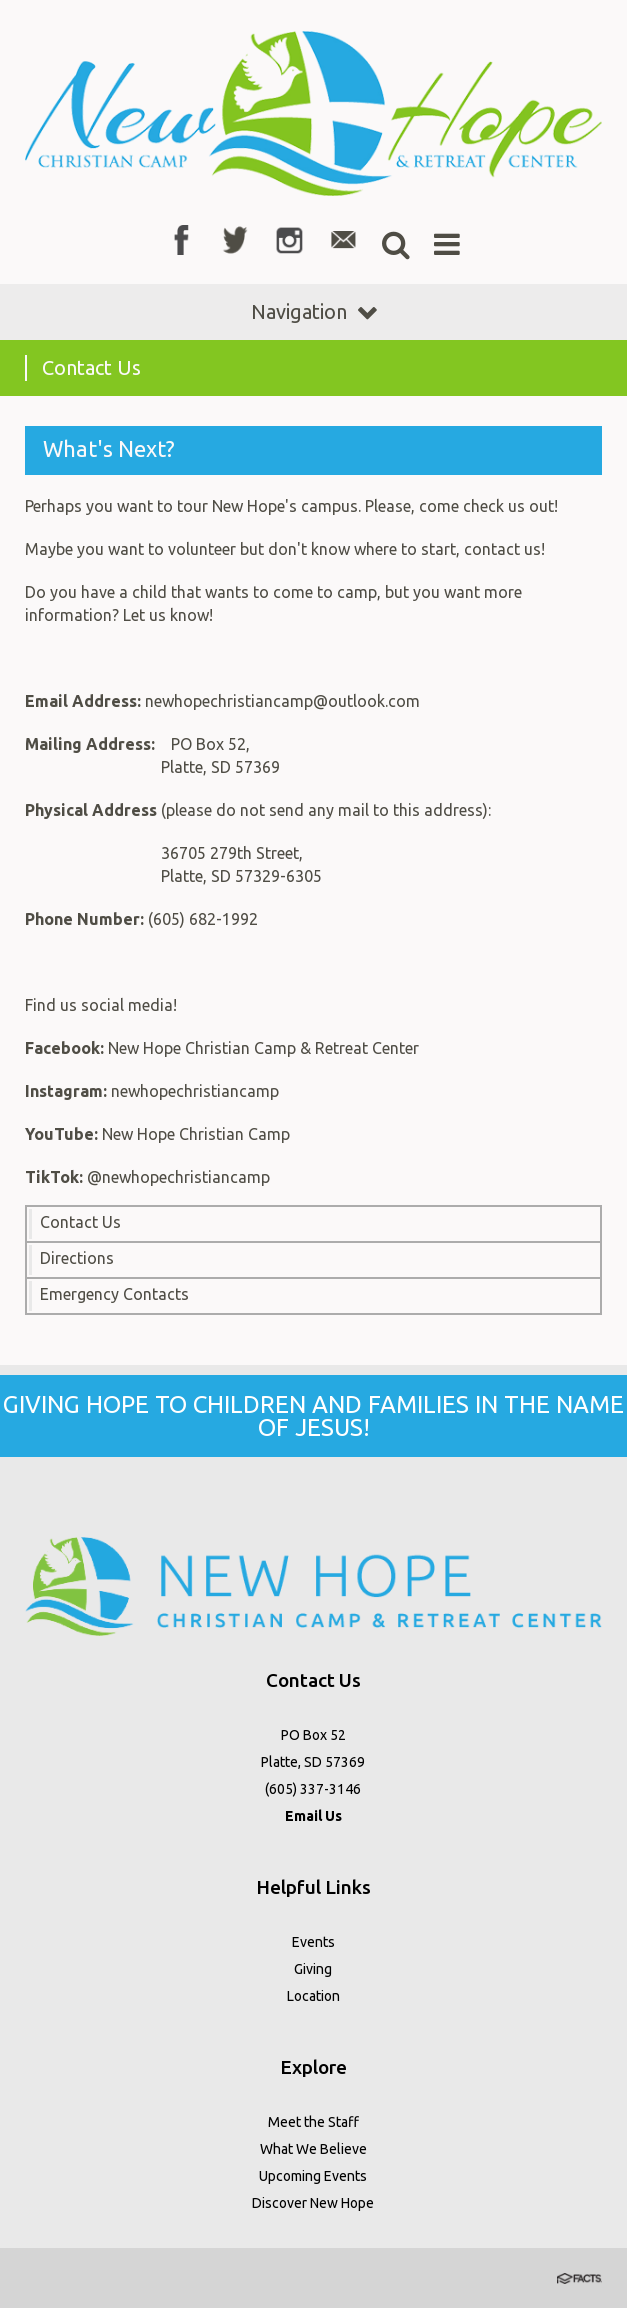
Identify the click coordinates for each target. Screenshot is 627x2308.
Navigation (314, 311)
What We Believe (313, 2149)
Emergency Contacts (114, 1294)
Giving (313, 1969)
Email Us (313, 1816)
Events (313, 1942)
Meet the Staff (313, 2122)
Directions (77, 1258)
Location (313, 1996)
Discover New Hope (313, 2203)
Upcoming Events (313, 2176)
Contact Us (80, 1222)
